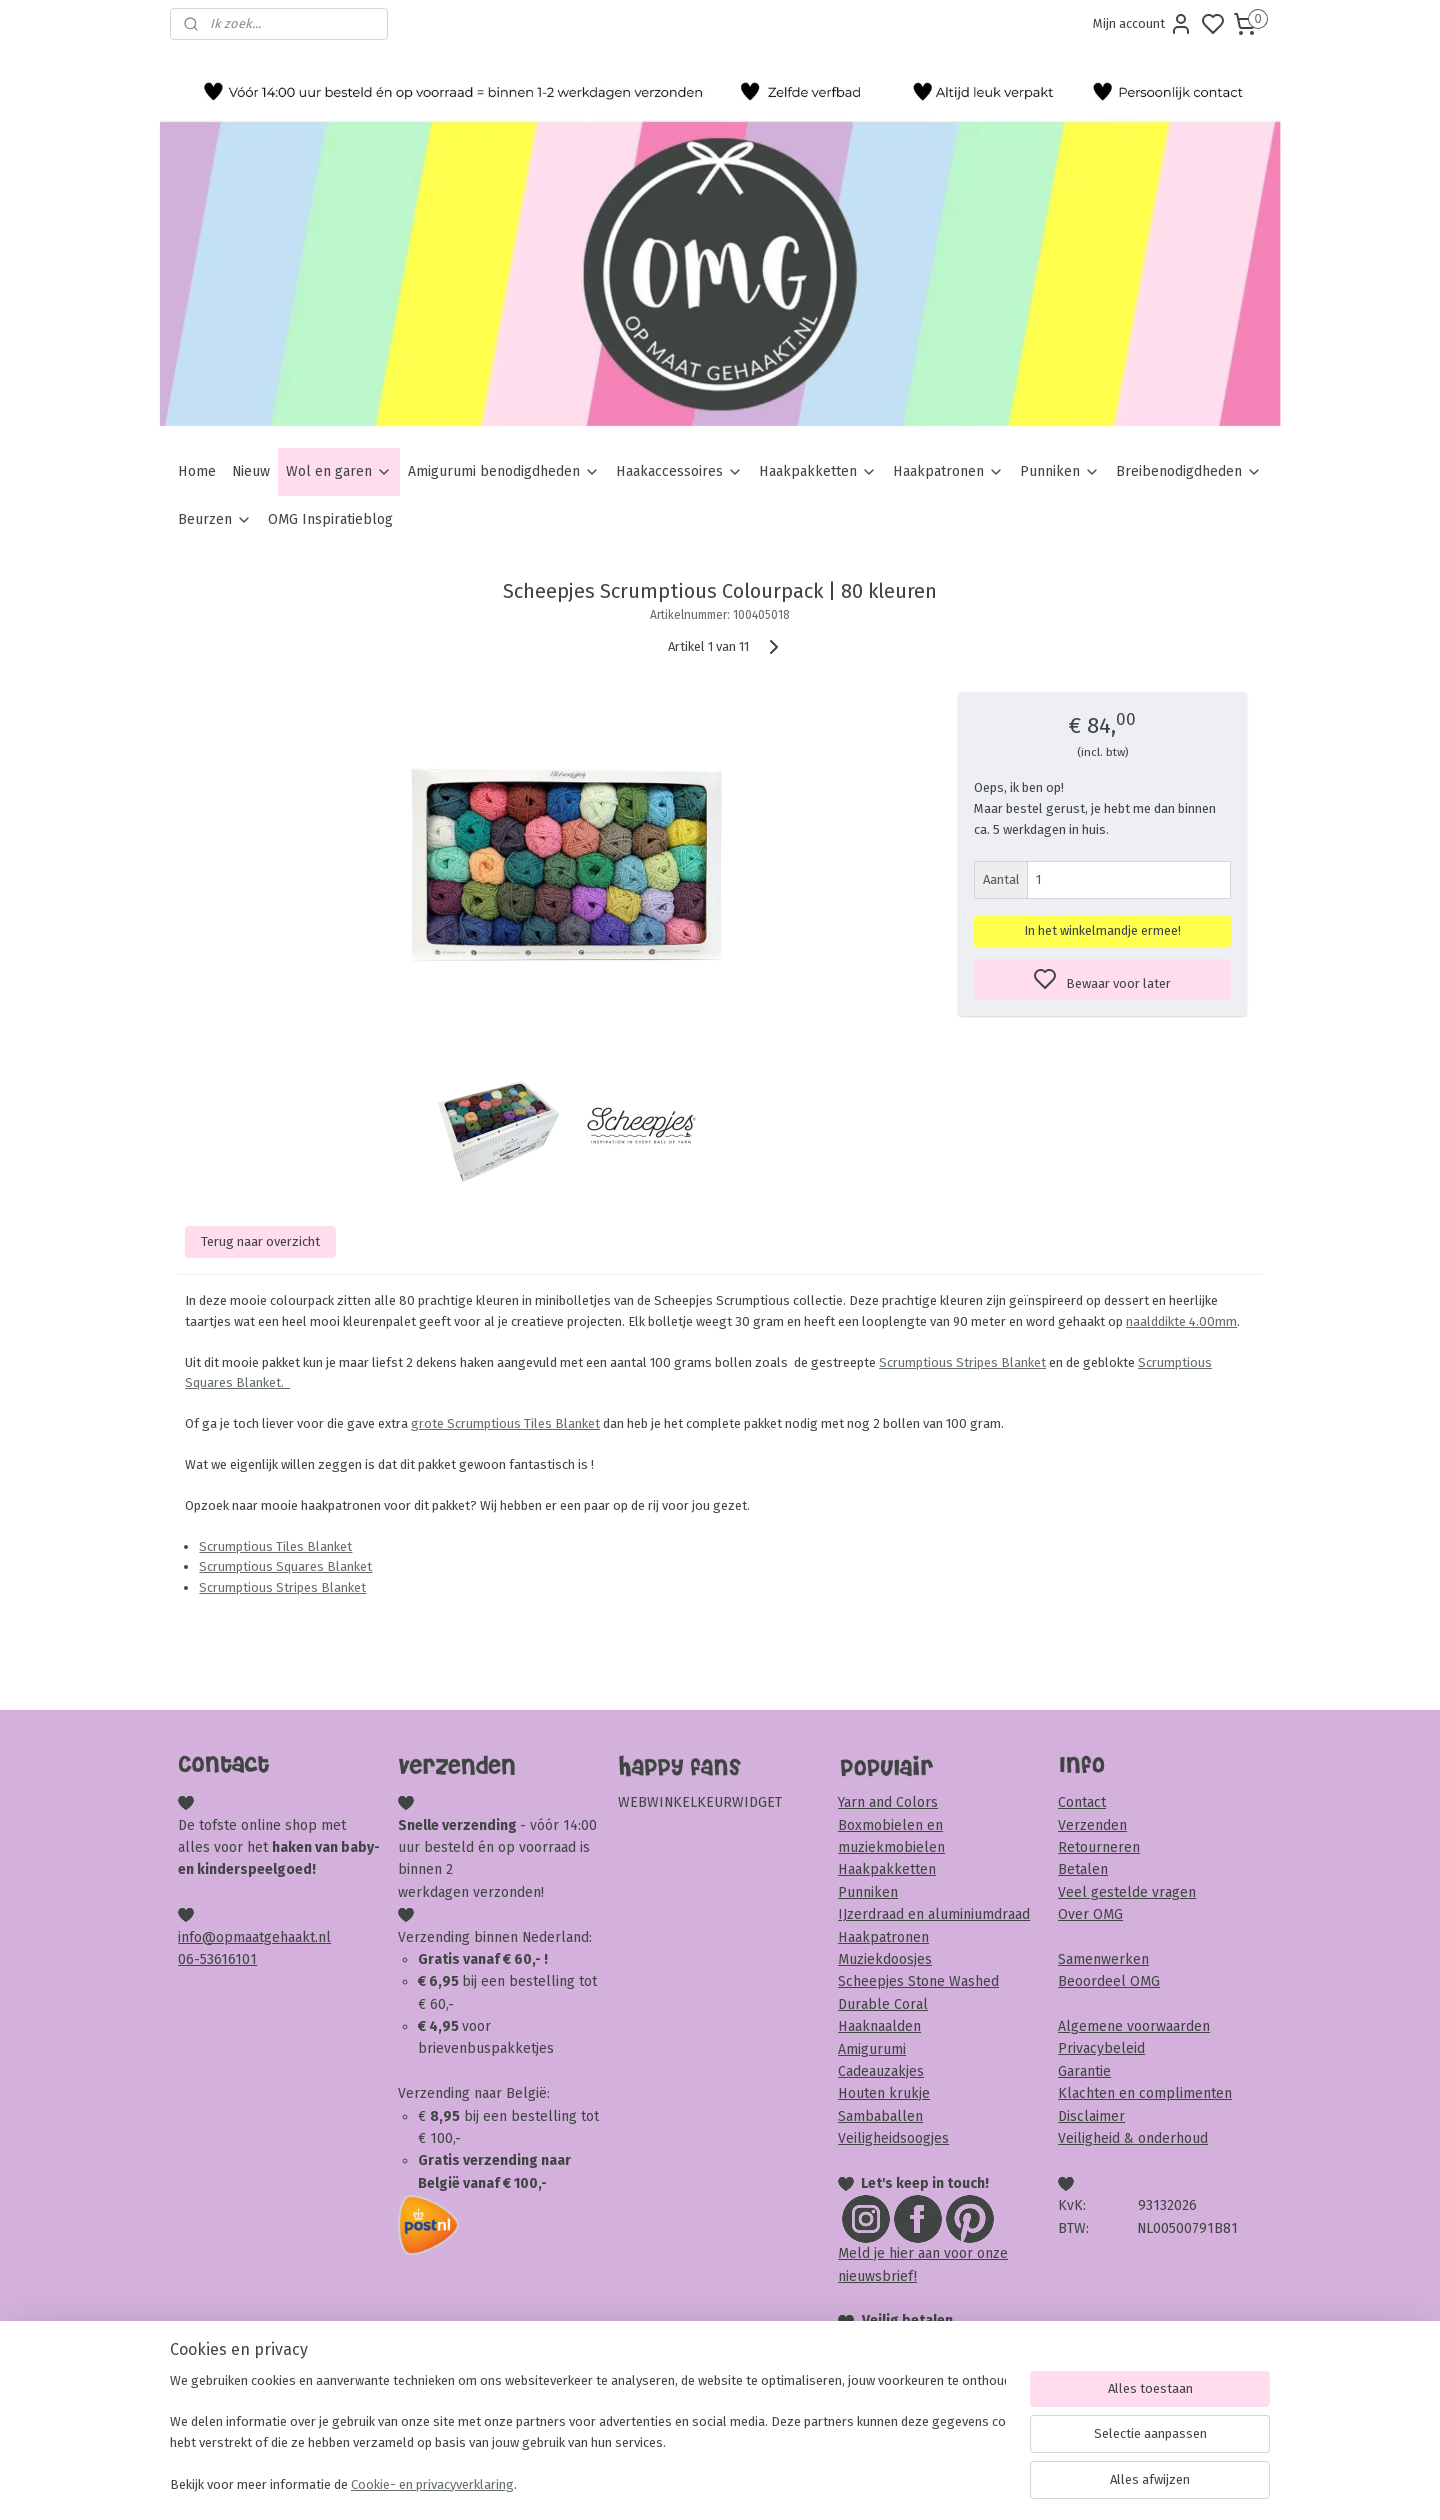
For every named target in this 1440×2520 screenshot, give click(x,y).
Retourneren (1099, 1847)
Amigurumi (872, 2049)
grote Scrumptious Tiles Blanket (505, 1423)
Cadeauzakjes (881, 2071)
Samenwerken (1103, 1959)
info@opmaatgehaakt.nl (254, 1937)
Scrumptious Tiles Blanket (275, 1546)
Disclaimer (1091, 2116)
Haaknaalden (879, 2026)
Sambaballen (880, 2116)
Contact (1082, 1802)
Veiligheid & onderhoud (1133, 2138)
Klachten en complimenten (1145, 2093)
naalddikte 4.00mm (1181, 1321)
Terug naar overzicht (260, 1241)
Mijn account (1143, 24)
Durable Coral (883, 2004)
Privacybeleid (1101, 2048)
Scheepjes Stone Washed (918, 1981)
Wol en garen (339, 471)
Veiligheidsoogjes (893, 2138)
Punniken (1060, 471)
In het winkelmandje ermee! (1102, 930)
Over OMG (1090, 1914)
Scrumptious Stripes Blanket (962, 1362)
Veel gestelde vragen (1127, 1892)
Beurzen (215, 519)
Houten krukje (884, 2093)
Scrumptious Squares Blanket (285, 1566)
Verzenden (1092, 1825)
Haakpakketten (818, 471)
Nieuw (251, 471)
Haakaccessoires (679, 471)
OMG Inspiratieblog (330, 519)
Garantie (1084, 2071)
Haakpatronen (948, 471)
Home (197, 471)
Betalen (1083, 1869)
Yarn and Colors (888, 1802)
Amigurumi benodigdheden (504, 471)
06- (189, 1959)
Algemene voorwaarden (1134, 2026)
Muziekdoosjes (885, 1959)
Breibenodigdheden (1189, 471)
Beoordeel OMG (1109, 1981)
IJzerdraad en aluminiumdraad (934, 1914)
